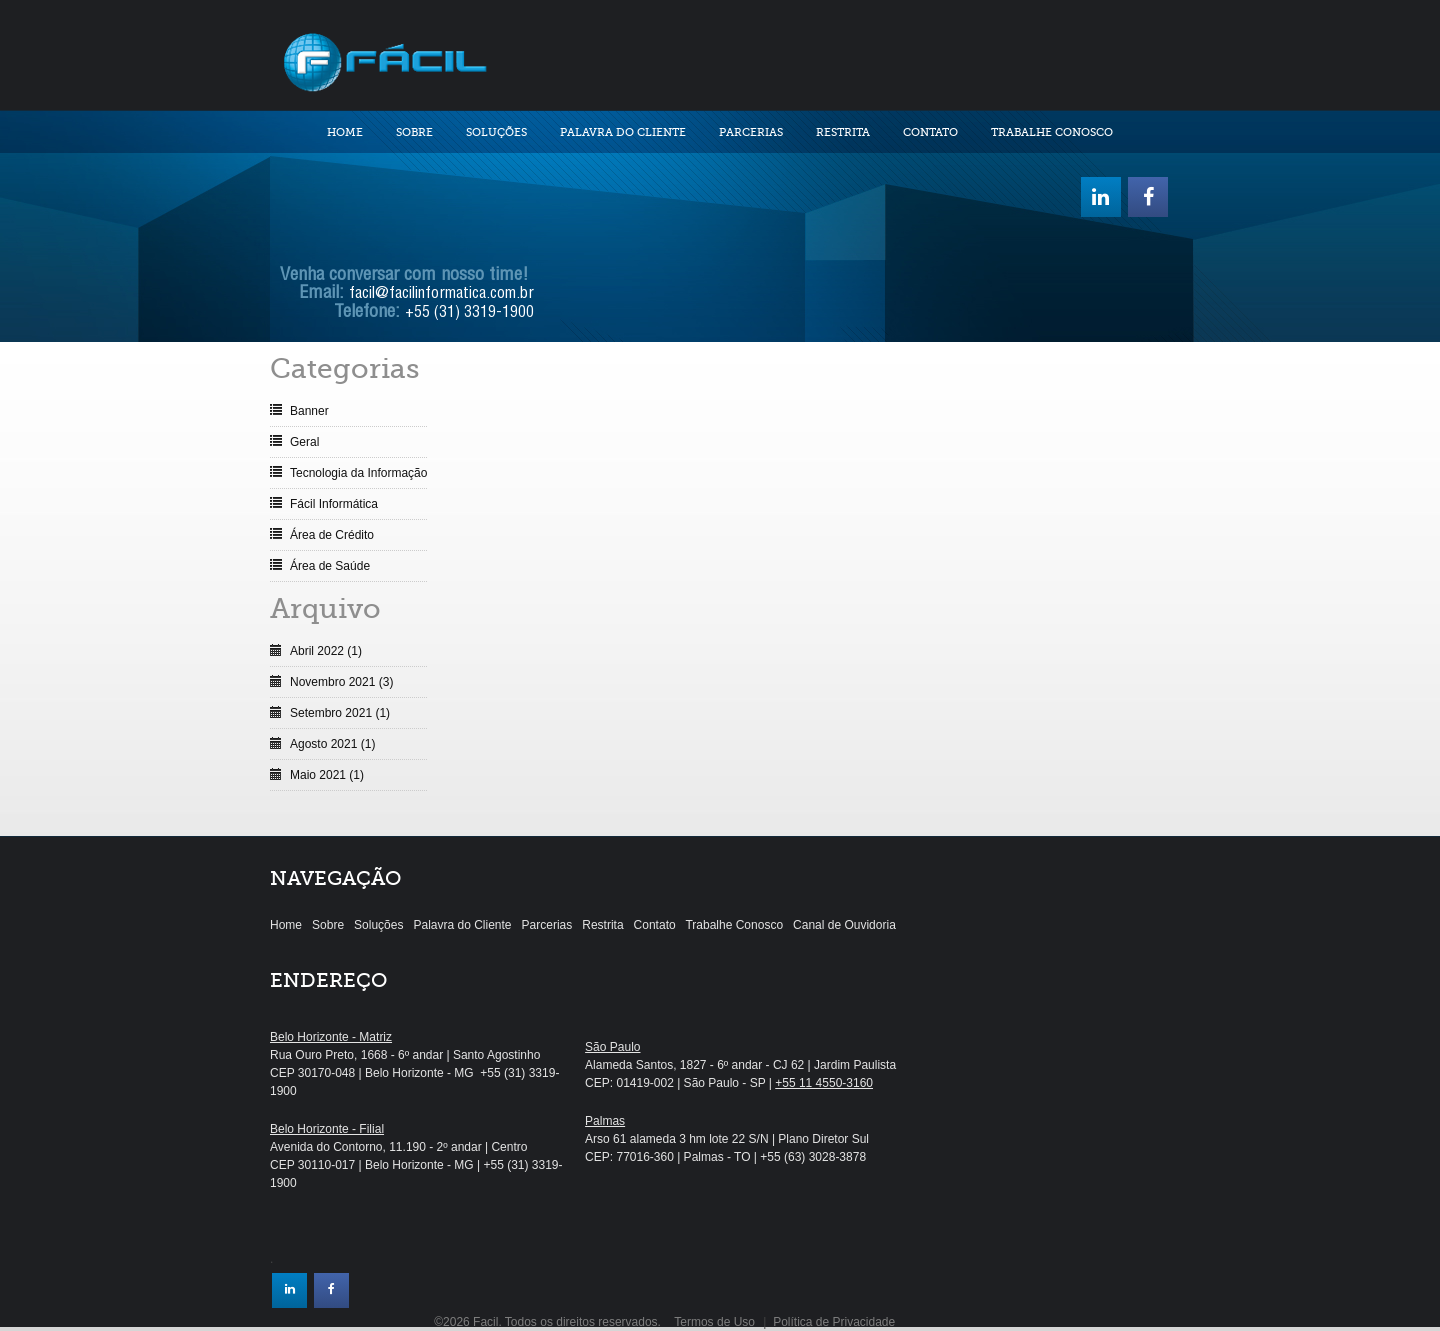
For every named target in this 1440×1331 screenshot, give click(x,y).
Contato (930, 132)
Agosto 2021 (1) (332, 744)
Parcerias (751, 132)
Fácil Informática (334, 504)
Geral (304, 442)
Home (345, 132)
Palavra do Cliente (623, 132)
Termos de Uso (714, 1322)
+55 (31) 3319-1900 (469, 314)
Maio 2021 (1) (327, 775)
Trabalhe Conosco (1052, 132)
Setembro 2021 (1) (340, 713)
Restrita (843, 132)
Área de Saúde (330, 566)
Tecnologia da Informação (358, 473)
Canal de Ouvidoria (844, 925)
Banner (309, 411)
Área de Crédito (332, 535)
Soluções (496, 132)
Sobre (414, 132)
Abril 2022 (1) (326, 651)
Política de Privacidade (834, 1322)
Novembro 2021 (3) (341, 682)
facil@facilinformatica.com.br (441, 295)
